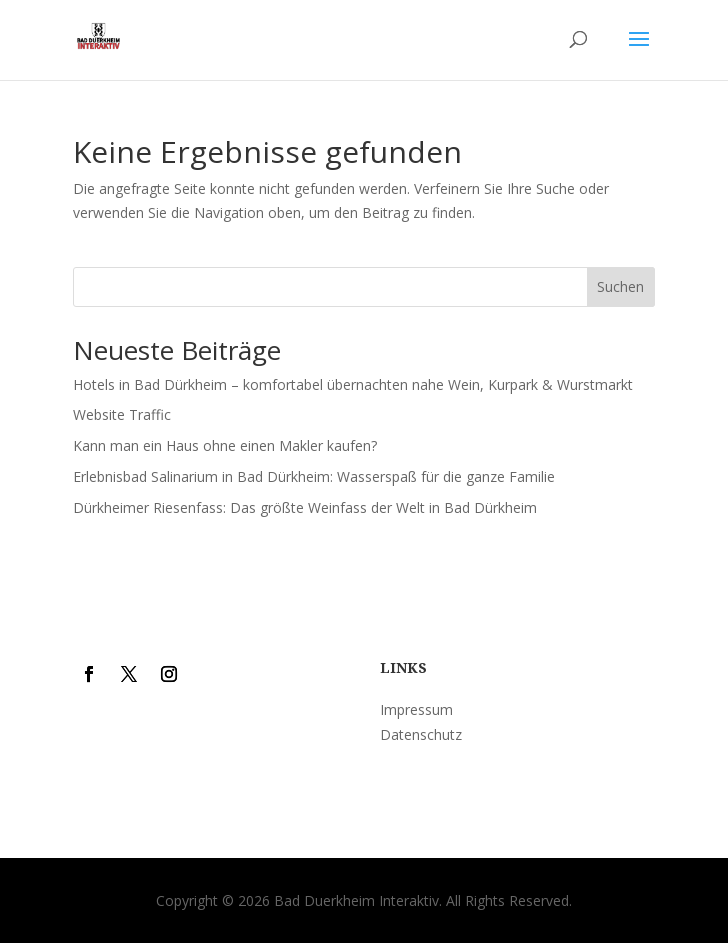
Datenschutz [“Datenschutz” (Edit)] (421, 734)
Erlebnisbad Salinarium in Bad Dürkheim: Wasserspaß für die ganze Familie (314, 476)
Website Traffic (122, 414)
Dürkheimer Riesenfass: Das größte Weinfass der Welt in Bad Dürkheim (305, 507)
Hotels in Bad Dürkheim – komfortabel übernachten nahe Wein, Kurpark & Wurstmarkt (353, 384)
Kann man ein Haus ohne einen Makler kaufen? (225, 445)
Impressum (416, 709)
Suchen (620, 286)
